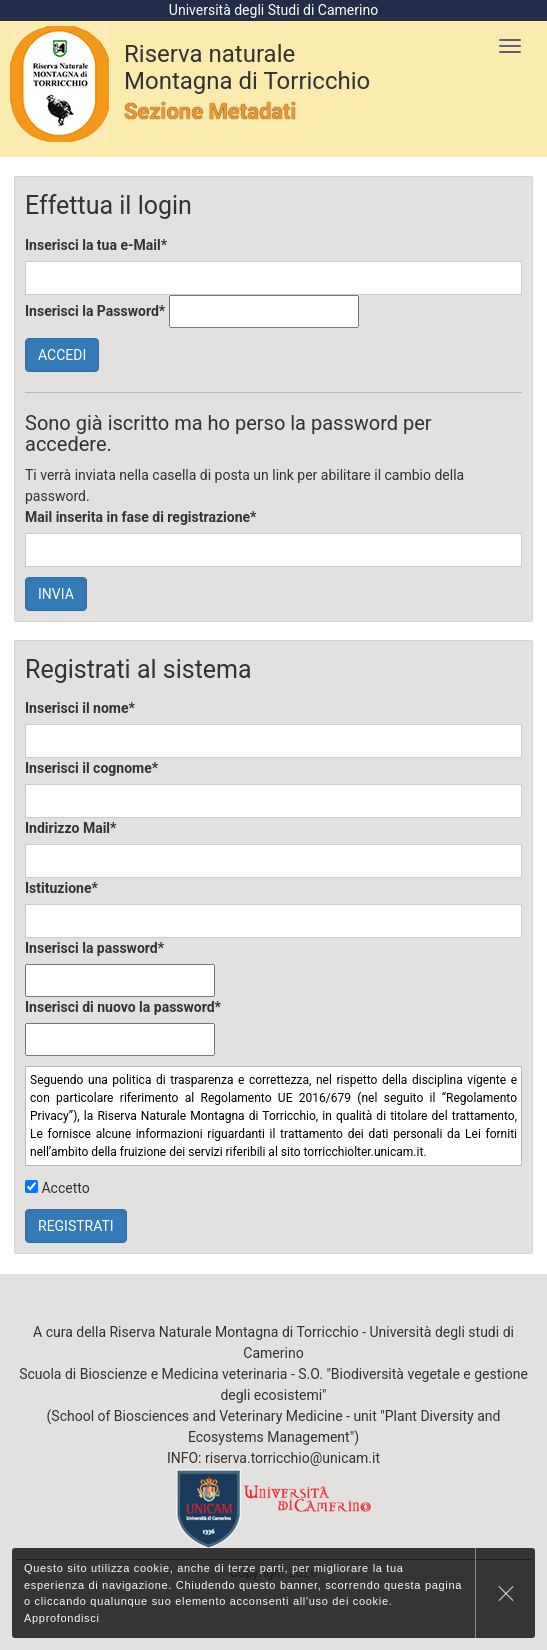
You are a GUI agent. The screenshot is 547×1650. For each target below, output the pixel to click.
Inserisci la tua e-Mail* (96, 245)
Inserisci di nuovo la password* (123, 1007)
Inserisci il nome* (80, 708)
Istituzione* (61, 888)
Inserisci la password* (94, 948)
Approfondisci (62, 1618)
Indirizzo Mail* (70, 828)
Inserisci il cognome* (91, 768)
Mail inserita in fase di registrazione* (140, 517)
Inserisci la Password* (95, 311)
